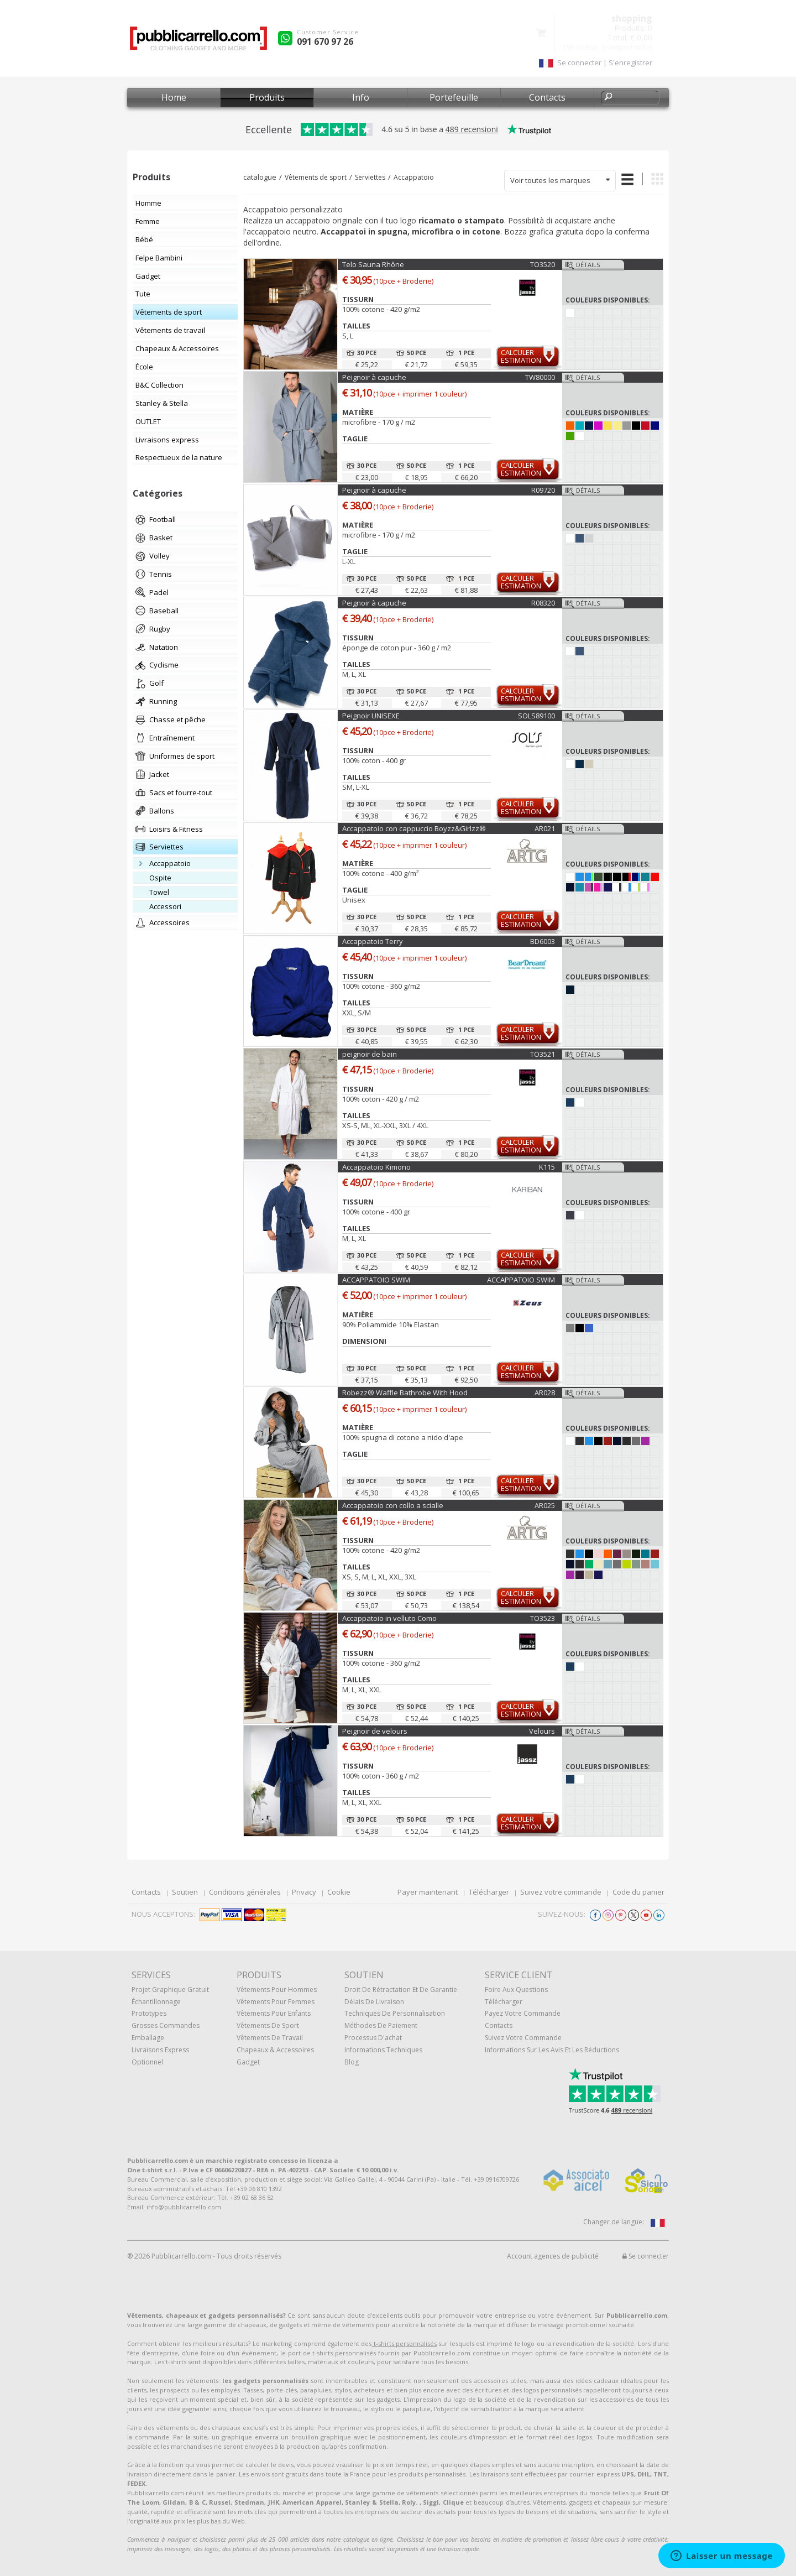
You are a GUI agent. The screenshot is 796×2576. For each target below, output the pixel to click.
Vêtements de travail (270, 2037)
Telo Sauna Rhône (373, 264)
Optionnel (147, 2062)
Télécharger (489, 1892)
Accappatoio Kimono (376, 1167)
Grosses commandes (166, 2025)
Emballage (148, 2037)
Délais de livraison (374, 2001)
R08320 (543, 603)
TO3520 (542, 264)
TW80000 (540, 377)
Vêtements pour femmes (276, 2001)
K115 (547, 1167)
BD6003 (542, 941)
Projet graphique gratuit (170, 1989)
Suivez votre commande (560, 1892)
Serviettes (370, 177)
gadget (248, 2062)
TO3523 (542, 1618)
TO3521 (542, 1054)
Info (360, 97)
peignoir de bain (369, 1054)
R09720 (543, 490)
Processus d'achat (373, 2037)
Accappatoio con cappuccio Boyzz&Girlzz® (414, 828)
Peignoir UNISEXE (371, 716)
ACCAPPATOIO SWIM (376, 1280)
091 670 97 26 (325, 41)
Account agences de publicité (553, 2256)
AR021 (545, 828)
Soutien (185, 1892)
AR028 (545, 1392)
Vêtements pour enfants (274, 2013)
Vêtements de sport (316, 177)
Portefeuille (454, 97)
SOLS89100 (536, 716)
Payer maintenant (427, 1892)
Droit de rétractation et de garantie (400, 1989)
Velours (542, 1731)
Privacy (304, 1892)
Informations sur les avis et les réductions (552, 2049)
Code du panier (638, 1892)
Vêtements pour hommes (277, 1989)
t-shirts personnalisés (404, 2343)
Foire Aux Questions (516, 1989)
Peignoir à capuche (374, 377)
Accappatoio (414, 177)
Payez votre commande (523, 2013)
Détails (588, 264)
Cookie (338, 1892)
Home (173, 97)
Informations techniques (383, 2049)
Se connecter (645, 2256)
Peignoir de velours (374, 1731)
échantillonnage (156, 2001)
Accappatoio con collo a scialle (392, 1505)
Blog (351, 2062)
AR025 (545, 1505)
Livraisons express (160, 2049)
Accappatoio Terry (372, 941)
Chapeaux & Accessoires (275, 2049)
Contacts (547, 97)
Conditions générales (245, 1892)
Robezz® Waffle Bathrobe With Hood (405, 1392)
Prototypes (149, 2013)
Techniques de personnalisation (394, 2013)
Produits (267, 97)
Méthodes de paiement (380, 2025)
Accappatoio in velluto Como (389, 1618)
